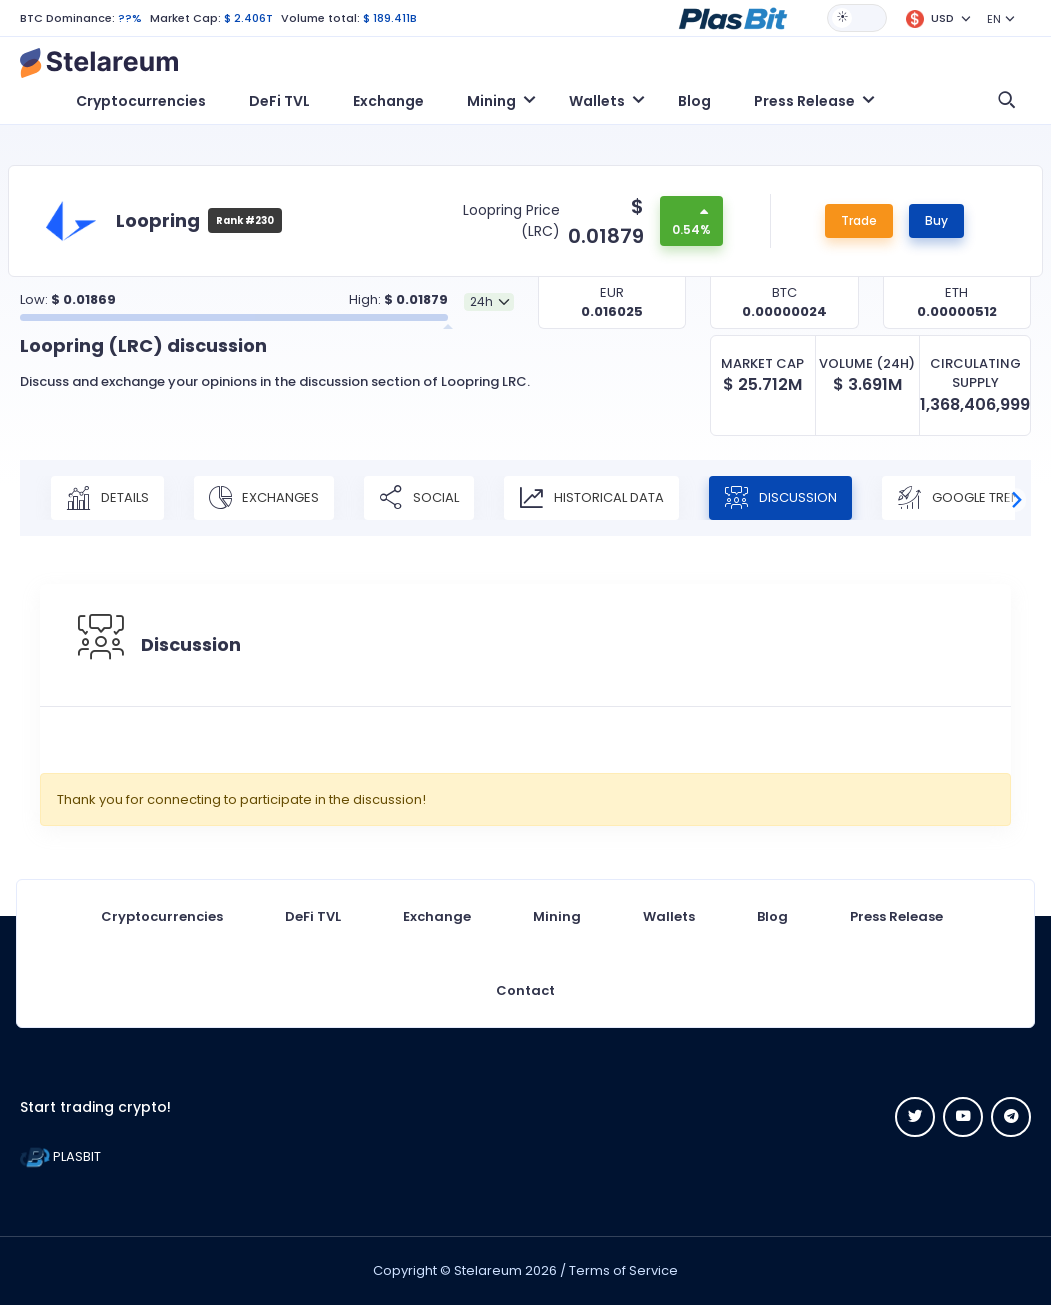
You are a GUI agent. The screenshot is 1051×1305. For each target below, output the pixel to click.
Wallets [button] (597, 101)
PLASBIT (60, 1156)
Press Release (896, 916)
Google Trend (963, 498)
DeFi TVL (279, 101)
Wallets (669, 916)
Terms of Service (623, 1270)
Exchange (388, 101)
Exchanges (264, 498)
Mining (557, 916)
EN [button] (994, 19)
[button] (733, 17)
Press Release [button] (804, 101)
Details (107, 498)
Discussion (780, 498)
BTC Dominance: (67, 18)
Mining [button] (491, 101)
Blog (694, 101)
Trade (859, 220)
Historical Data (591, 498)
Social (419, 498)
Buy (936, 220)
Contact (525, 990)
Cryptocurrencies (141, 101)
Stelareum (488, 1270)
